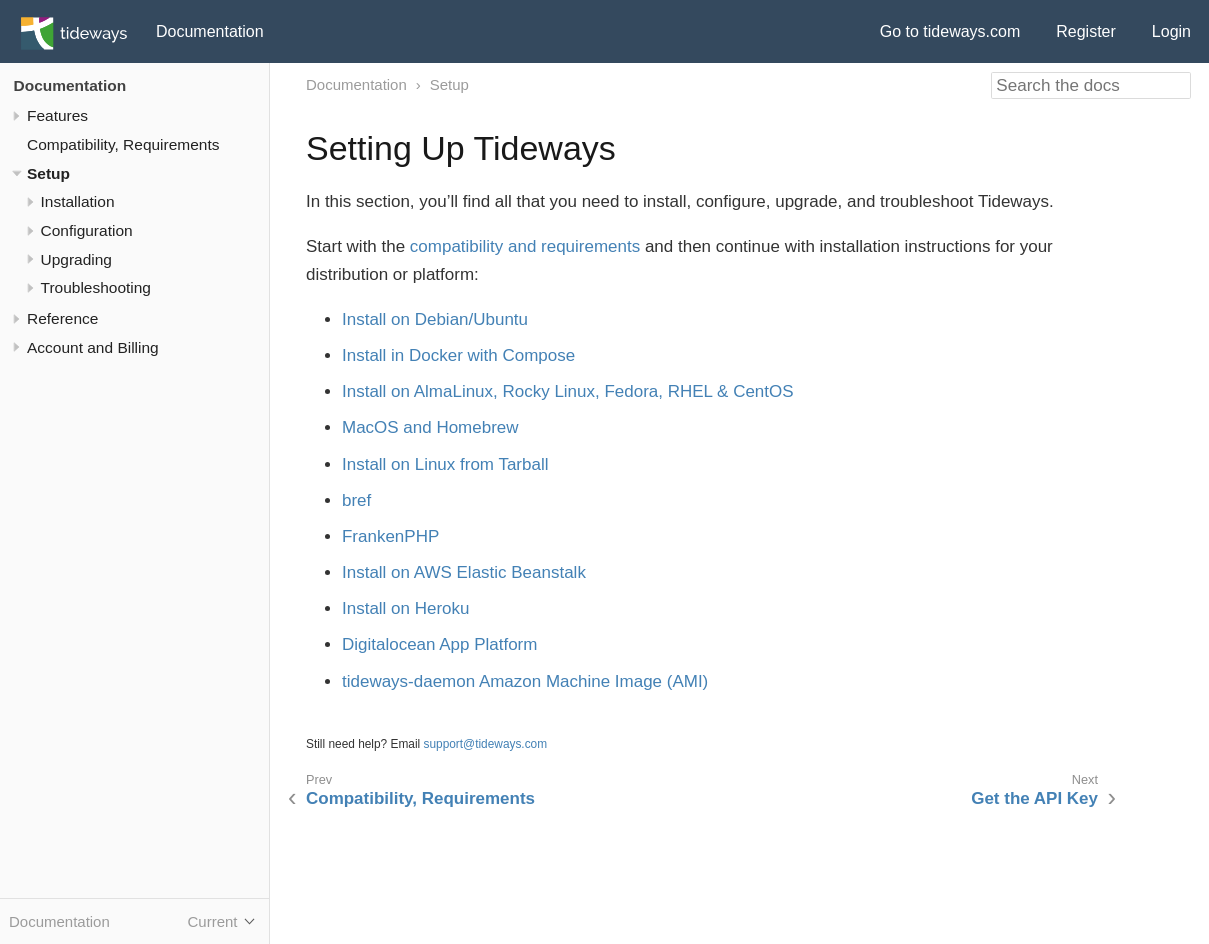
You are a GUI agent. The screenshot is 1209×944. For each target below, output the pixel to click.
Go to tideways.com (950, 31)
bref (356, 500)
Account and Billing (93, 347)
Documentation (210, 31)
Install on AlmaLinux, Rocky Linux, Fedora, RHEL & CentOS (568, 391)
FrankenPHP (390, 536)
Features (57, 115)
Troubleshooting (96, 287)
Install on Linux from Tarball (445, 464)
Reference (62, 318)
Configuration (87, 230)
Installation (78, 201)
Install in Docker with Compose (458, 355)
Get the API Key (1034, 798)
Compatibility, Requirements (123, 144)
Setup (48, 173)
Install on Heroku (405, 608)
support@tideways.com (486, 744)
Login (1171, 31)
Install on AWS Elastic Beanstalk (464, 572)
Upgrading (76, 259)
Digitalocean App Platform (439, 644)
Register (1086, 31)
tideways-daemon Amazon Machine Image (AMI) (525, 681)
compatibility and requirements (525, 246)
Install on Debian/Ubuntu (435, 319)
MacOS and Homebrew (430, 427)
